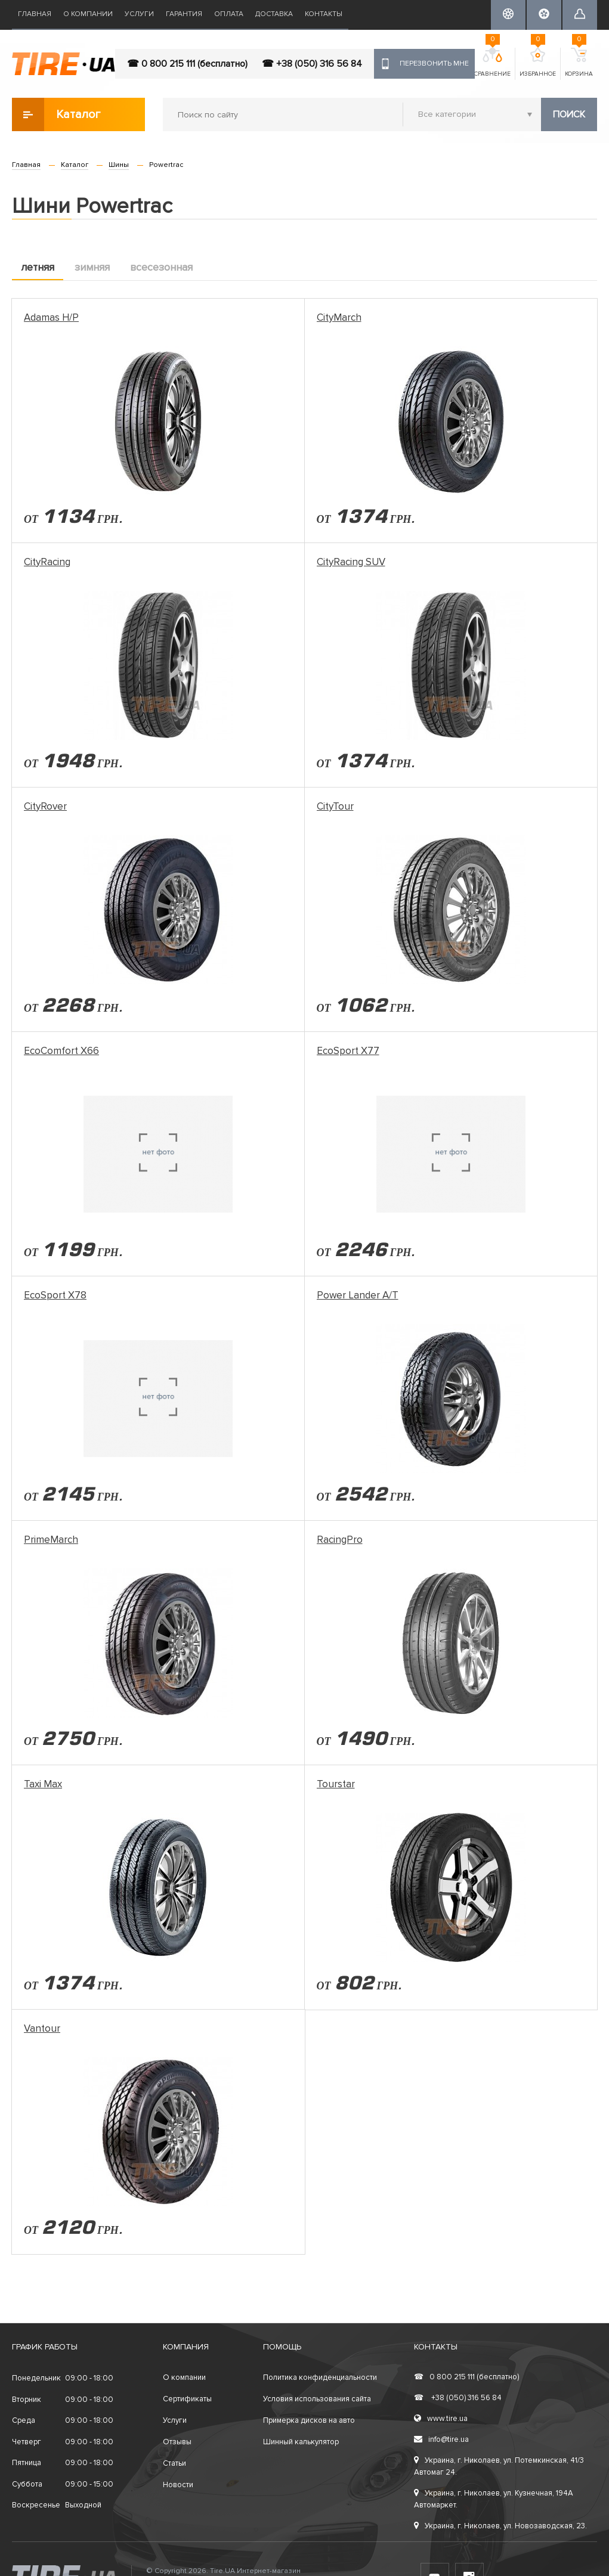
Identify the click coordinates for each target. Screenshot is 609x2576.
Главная (34, 14)
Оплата (228, 14)
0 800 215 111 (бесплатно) (466, 2377)
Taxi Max (43, 1784)
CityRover (45, 806)
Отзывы (177, 2442)
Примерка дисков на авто (309, 2420)
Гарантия (184, 14)
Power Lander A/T (357, 1295)
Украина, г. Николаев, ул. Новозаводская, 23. (500, 2526)
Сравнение (492, 63)
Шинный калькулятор (301, 2442)
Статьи (174, 2463)
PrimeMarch (51, 1539)
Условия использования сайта (317, 2399)
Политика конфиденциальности (320, 2377)
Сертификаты (187, 2399)
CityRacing (47, 562)
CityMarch (339, 317)
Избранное (538, 63)
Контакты (323, 14)
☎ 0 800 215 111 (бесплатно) (187, 64)
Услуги (139, 14)
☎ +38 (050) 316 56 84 (312, 64)
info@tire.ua (441, 2439)
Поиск (569, 114)
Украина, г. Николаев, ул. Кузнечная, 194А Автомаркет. (493, 2499)
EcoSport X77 (348, 1050)
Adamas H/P (51, 317)
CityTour (335, 806)
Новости (178, 2485)
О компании (88, 14)
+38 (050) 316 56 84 (458, 2398)
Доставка (274, 14)
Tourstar (336, 1784)
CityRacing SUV (351, 562)
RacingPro (340, 1539)
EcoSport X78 (55, 1295)
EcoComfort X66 (61, 1050)
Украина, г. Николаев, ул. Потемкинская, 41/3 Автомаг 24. (499, 2466)
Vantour (42, 2028)
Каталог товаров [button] (57, 114)
